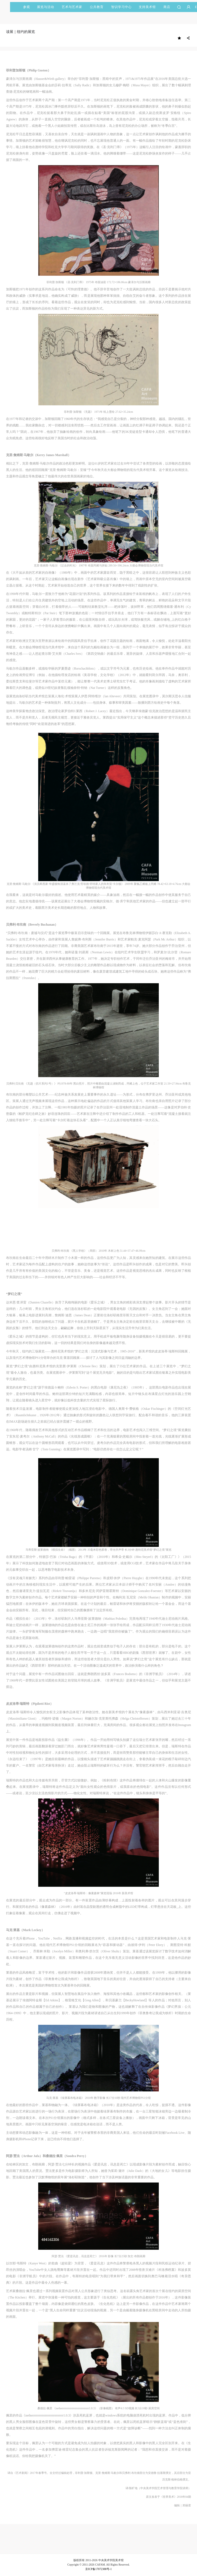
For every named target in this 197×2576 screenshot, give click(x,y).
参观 (26, 7)
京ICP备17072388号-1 (98, 2569)
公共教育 (98, 7)
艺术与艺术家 (74, 7)
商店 (166, 7)
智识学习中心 (121, 7)
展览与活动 (47, 7)
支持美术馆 (149, 7)
